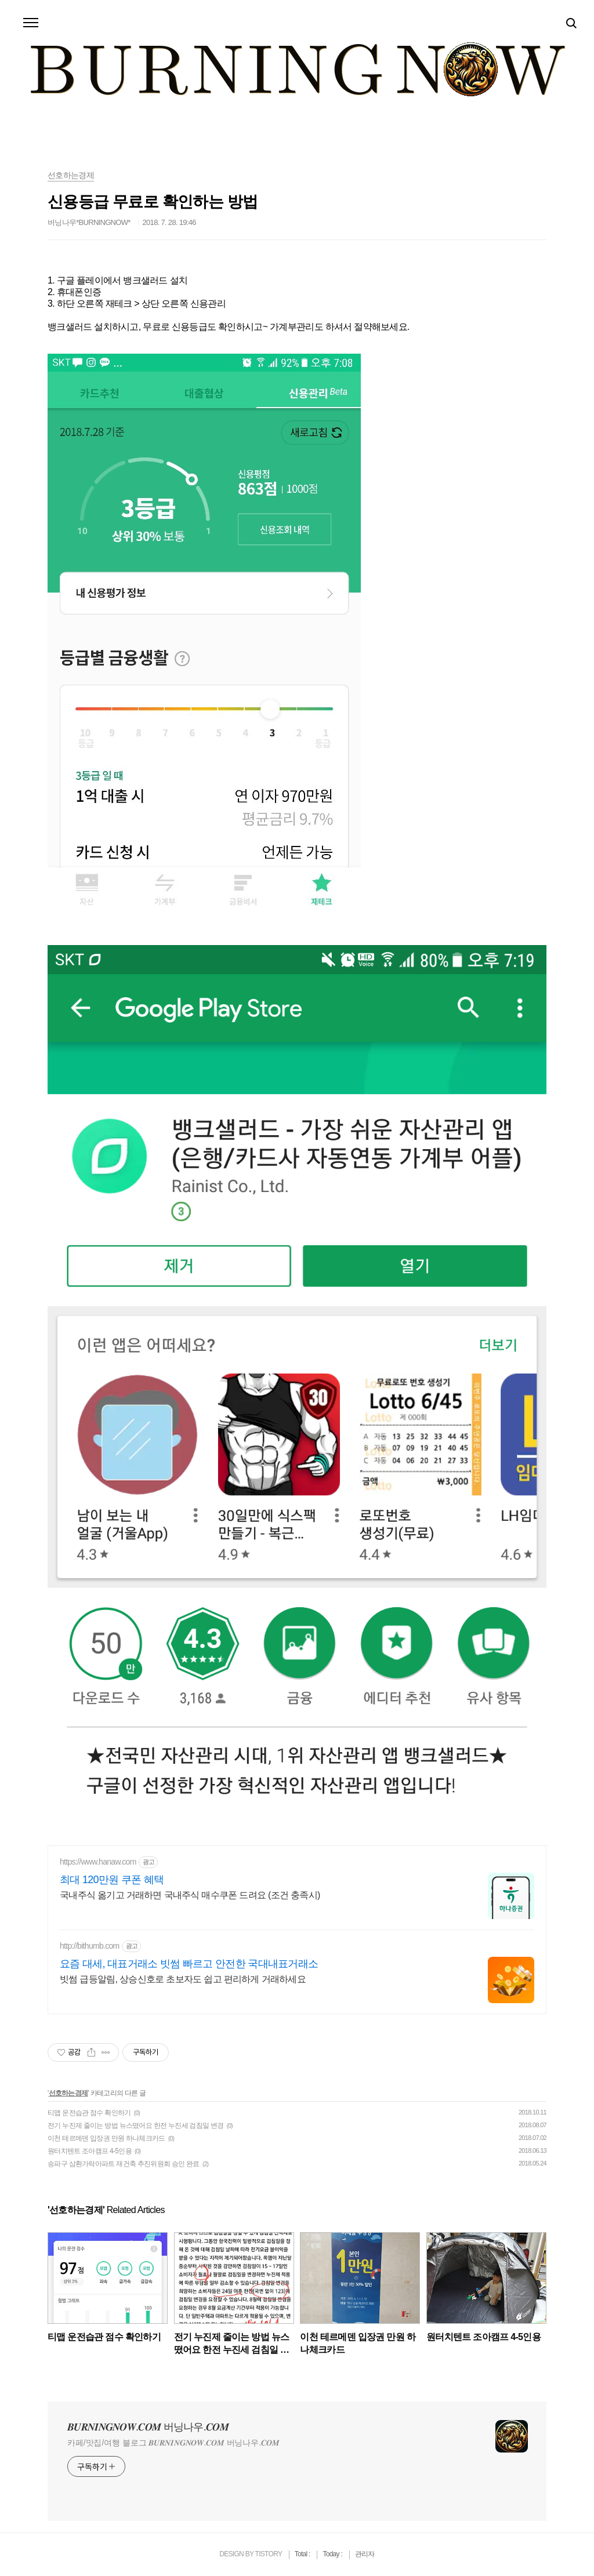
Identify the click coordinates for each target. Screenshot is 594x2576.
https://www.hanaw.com (98, 1861)
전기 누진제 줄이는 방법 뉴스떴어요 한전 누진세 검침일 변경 (136, 2125)
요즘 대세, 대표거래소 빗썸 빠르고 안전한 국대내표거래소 (189, 1964)
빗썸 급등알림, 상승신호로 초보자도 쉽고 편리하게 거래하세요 (183, 1979)
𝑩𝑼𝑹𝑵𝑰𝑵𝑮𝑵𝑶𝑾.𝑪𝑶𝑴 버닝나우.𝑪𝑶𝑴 (148, 2427)
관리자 (365, 2554)
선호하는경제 (68, 2093)
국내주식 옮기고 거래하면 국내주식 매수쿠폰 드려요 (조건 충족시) (190, 1895)
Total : (303, 2554)
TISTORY (268, 2554)
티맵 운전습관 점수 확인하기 (89, 2113)
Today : (333, 2554)
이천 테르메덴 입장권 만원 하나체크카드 (106, 2138)
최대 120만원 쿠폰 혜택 (112, 1879)
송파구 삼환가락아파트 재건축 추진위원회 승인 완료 (124, 2164)
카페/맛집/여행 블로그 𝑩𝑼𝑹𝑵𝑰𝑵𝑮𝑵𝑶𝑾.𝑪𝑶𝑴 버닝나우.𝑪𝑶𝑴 (173, 2442)
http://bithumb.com (89, 1945)
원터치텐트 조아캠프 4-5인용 (90, 2151)
